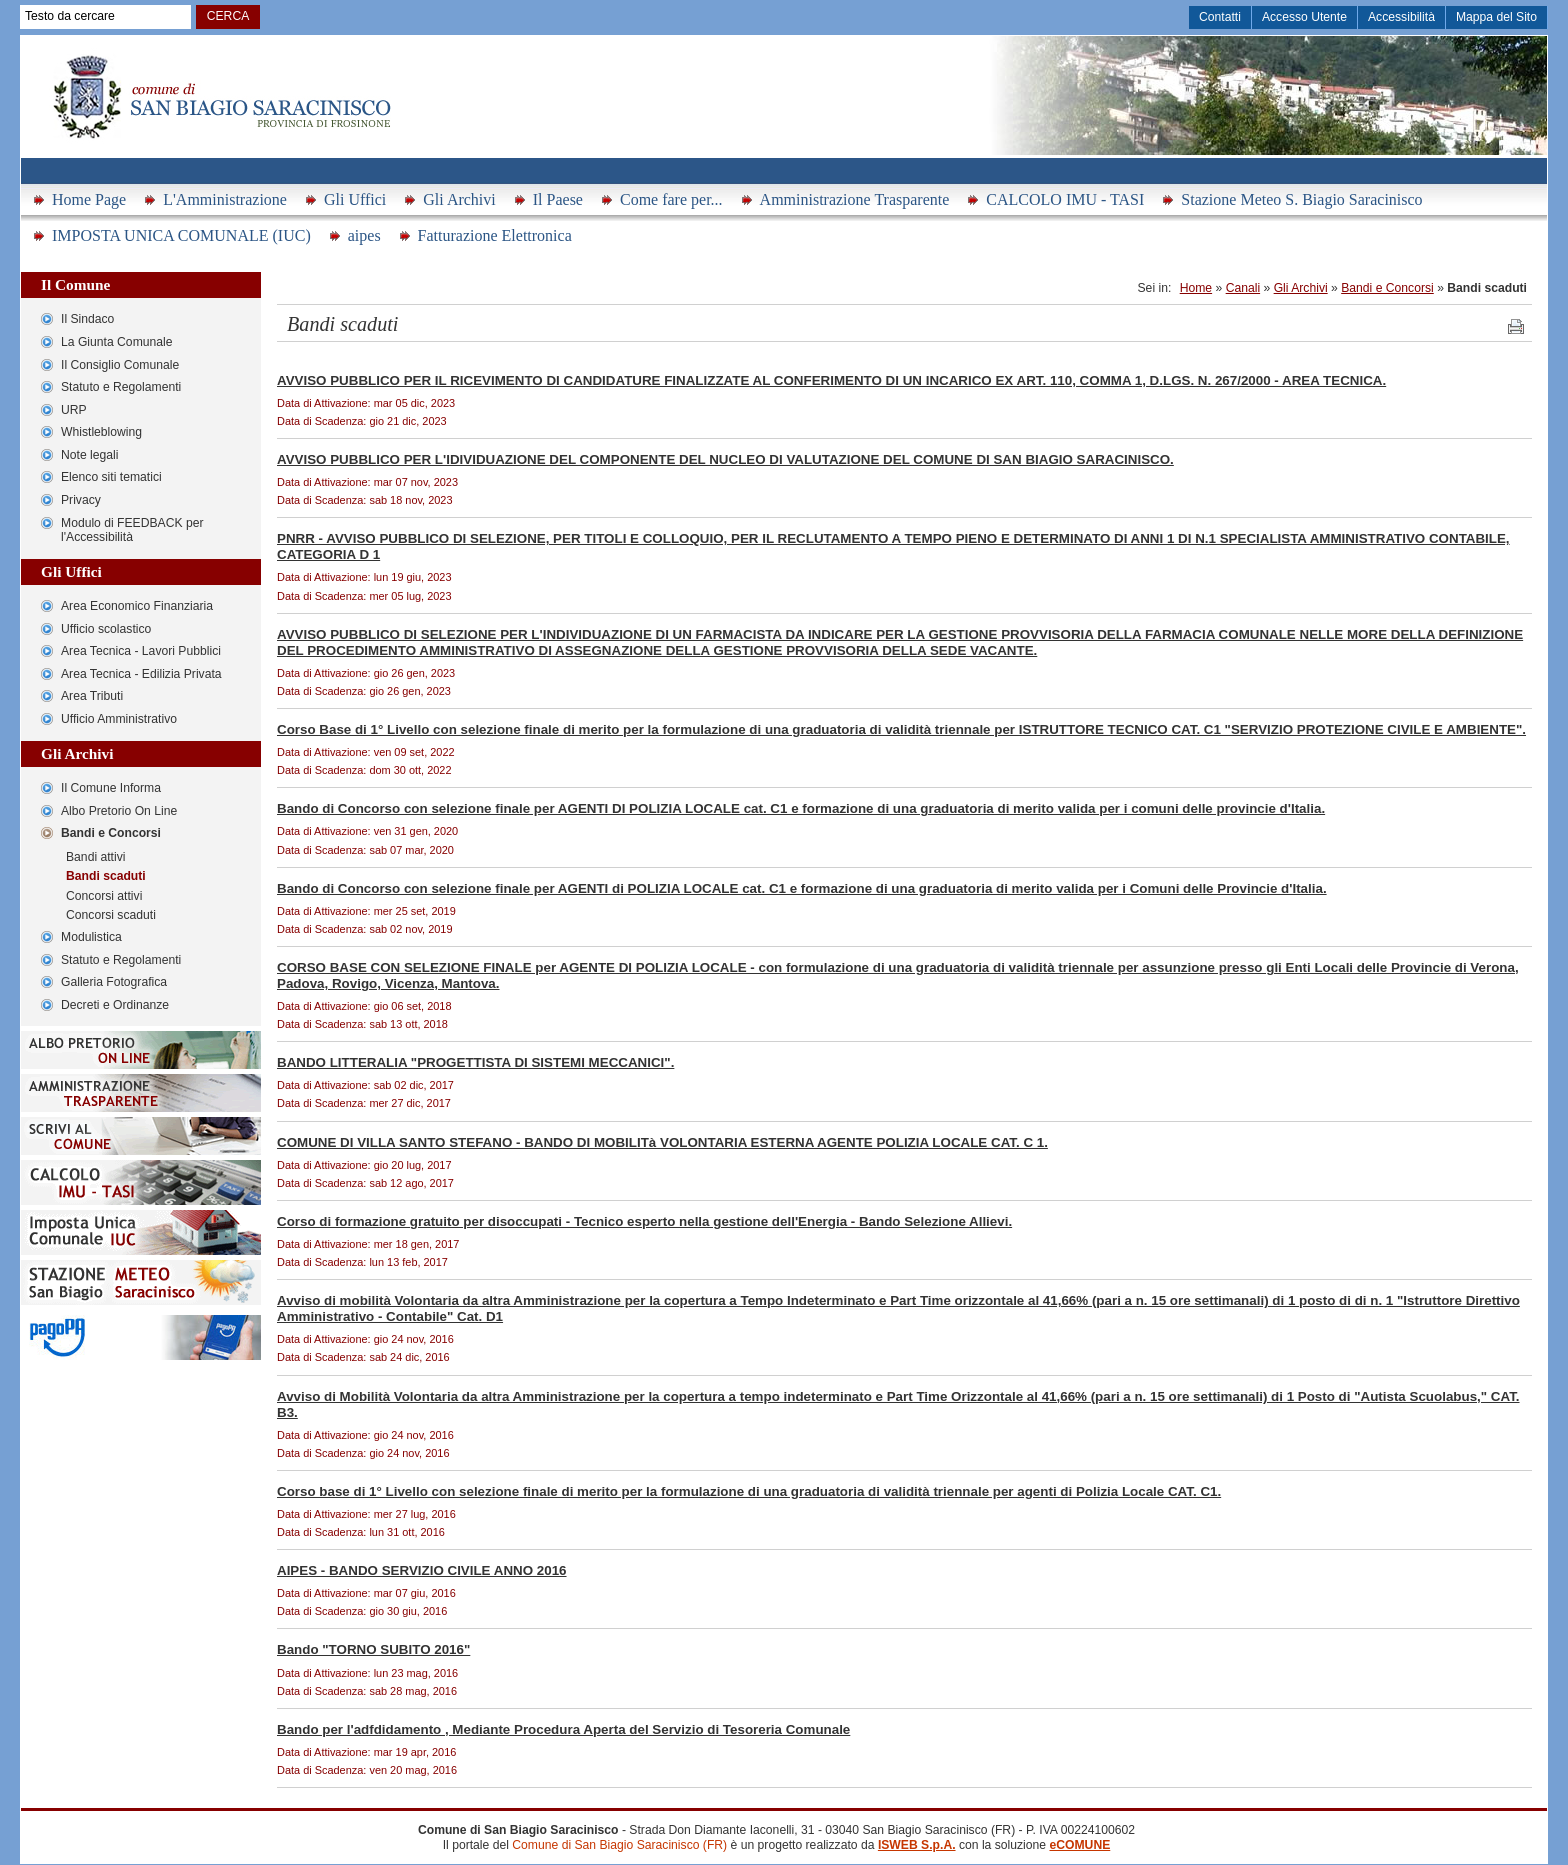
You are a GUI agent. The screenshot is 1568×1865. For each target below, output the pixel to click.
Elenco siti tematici (111, 477)
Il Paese (558, 199)
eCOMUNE (1079, 1845)
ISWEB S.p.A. (917, 1845)
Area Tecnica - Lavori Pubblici (141, 651)
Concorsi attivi (104, 896)
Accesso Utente (1304, 17)
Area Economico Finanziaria (137, 606)
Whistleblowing (101, 432)
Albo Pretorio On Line (119, 811)
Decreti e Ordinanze (115, 1005)
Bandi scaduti (106, 876)
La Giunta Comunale (117, 342)
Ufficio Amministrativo (119, 719)
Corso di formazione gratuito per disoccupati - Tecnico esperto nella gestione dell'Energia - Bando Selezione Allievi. (644, 1221)
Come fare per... (671, 199)
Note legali (89, 455)
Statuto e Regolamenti (121, 387)
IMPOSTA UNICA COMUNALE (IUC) (181, 235)
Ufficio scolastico (106, 629)
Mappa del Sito (1496, 17)
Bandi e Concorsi (111, 833)
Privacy (81, 500)
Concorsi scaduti (111, 915)
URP (74, 410)
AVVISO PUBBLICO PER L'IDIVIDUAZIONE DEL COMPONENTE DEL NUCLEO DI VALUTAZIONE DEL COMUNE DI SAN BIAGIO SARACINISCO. (725, 459)
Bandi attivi (95, 857)
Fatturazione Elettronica (495, 235)
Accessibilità (1401, 17)
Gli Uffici (355, 199)
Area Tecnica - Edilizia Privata (141, 674)
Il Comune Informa (111, 788)
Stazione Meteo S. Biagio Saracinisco (1301, 199)
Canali (1243, 288)
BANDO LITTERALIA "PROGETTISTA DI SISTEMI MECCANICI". (475, 1062)
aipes (364, 235)
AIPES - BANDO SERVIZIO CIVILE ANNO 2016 (422, 1570)
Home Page (89, 199)
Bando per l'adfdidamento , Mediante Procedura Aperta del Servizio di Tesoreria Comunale (563, 1729)
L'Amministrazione (225, 199)
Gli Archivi (459, 199)
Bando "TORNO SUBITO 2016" (373, 1649)
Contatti (1220, 17)
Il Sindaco (87, 319)
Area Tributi (92, 696)
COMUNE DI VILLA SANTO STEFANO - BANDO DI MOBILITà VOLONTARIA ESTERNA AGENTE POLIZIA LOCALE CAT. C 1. (662, 1142)
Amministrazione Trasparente (855, 199)
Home (1196, 288)
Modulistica (91, 937)
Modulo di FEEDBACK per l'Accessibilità (132, 530)
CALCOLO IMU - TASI (1065, 199)
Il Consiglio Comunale (120, 365)
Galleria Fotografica (114, 982)
